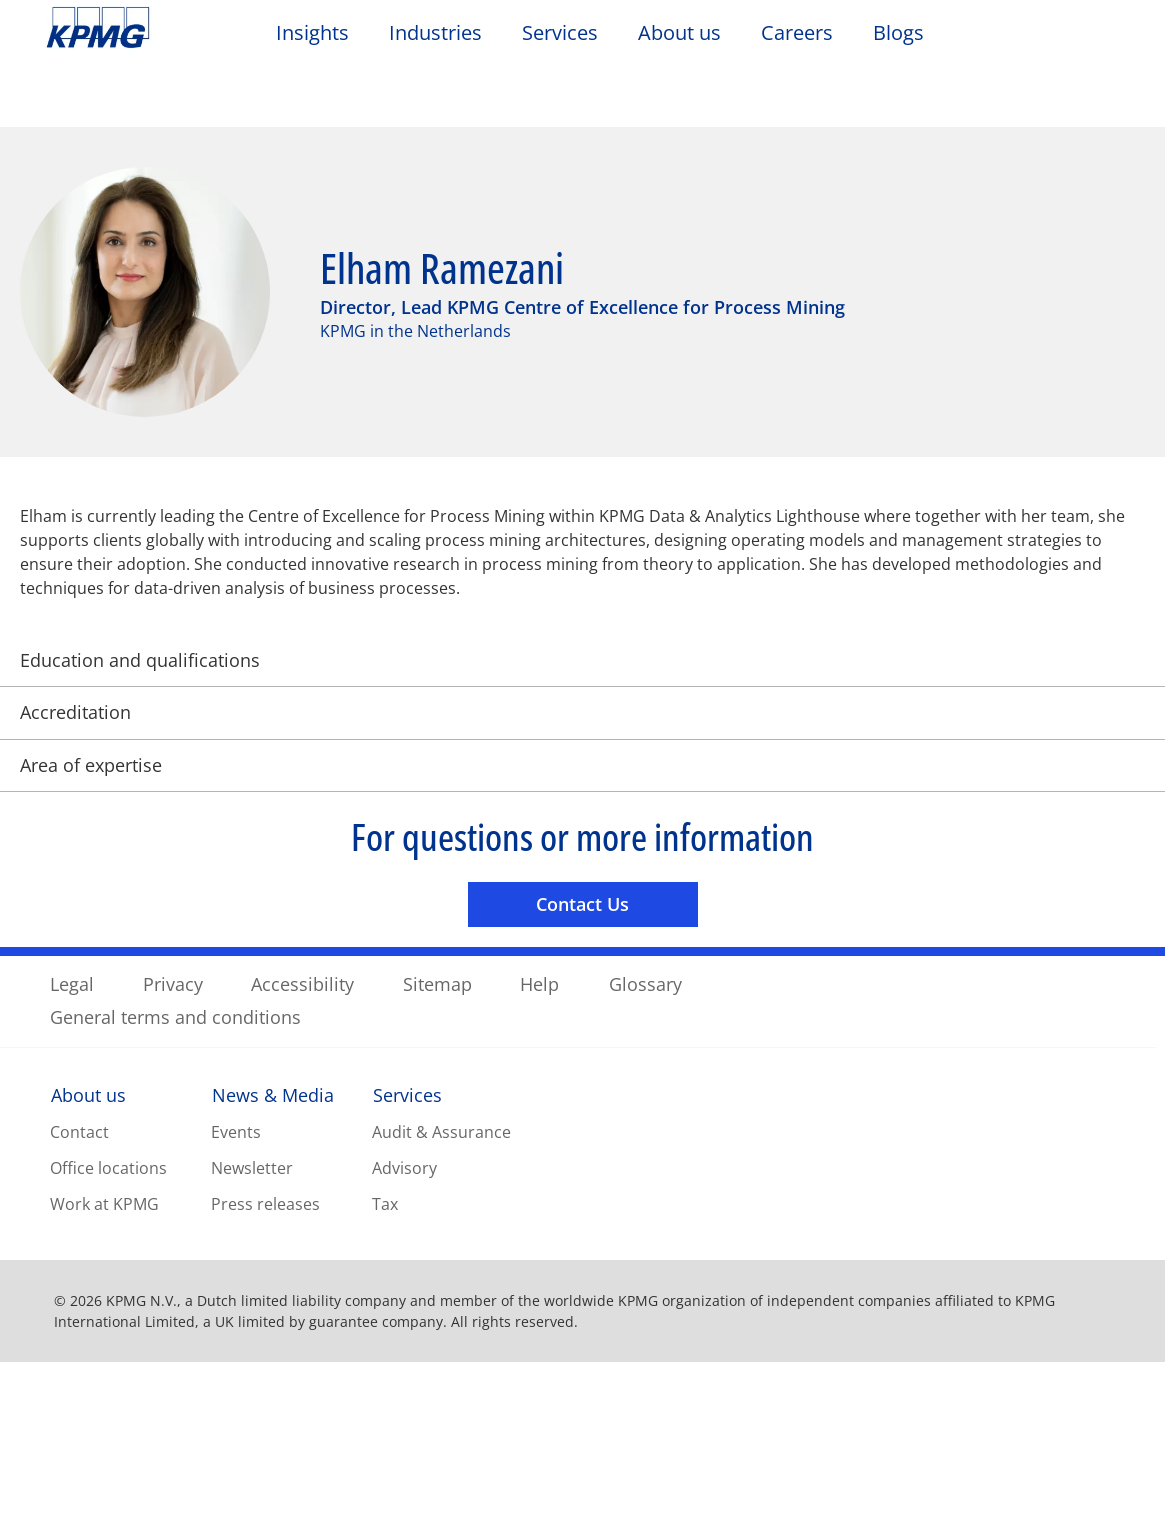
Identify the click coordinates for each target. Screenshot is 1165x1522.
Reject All (868, 1474)
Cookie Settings (868, 1423)
